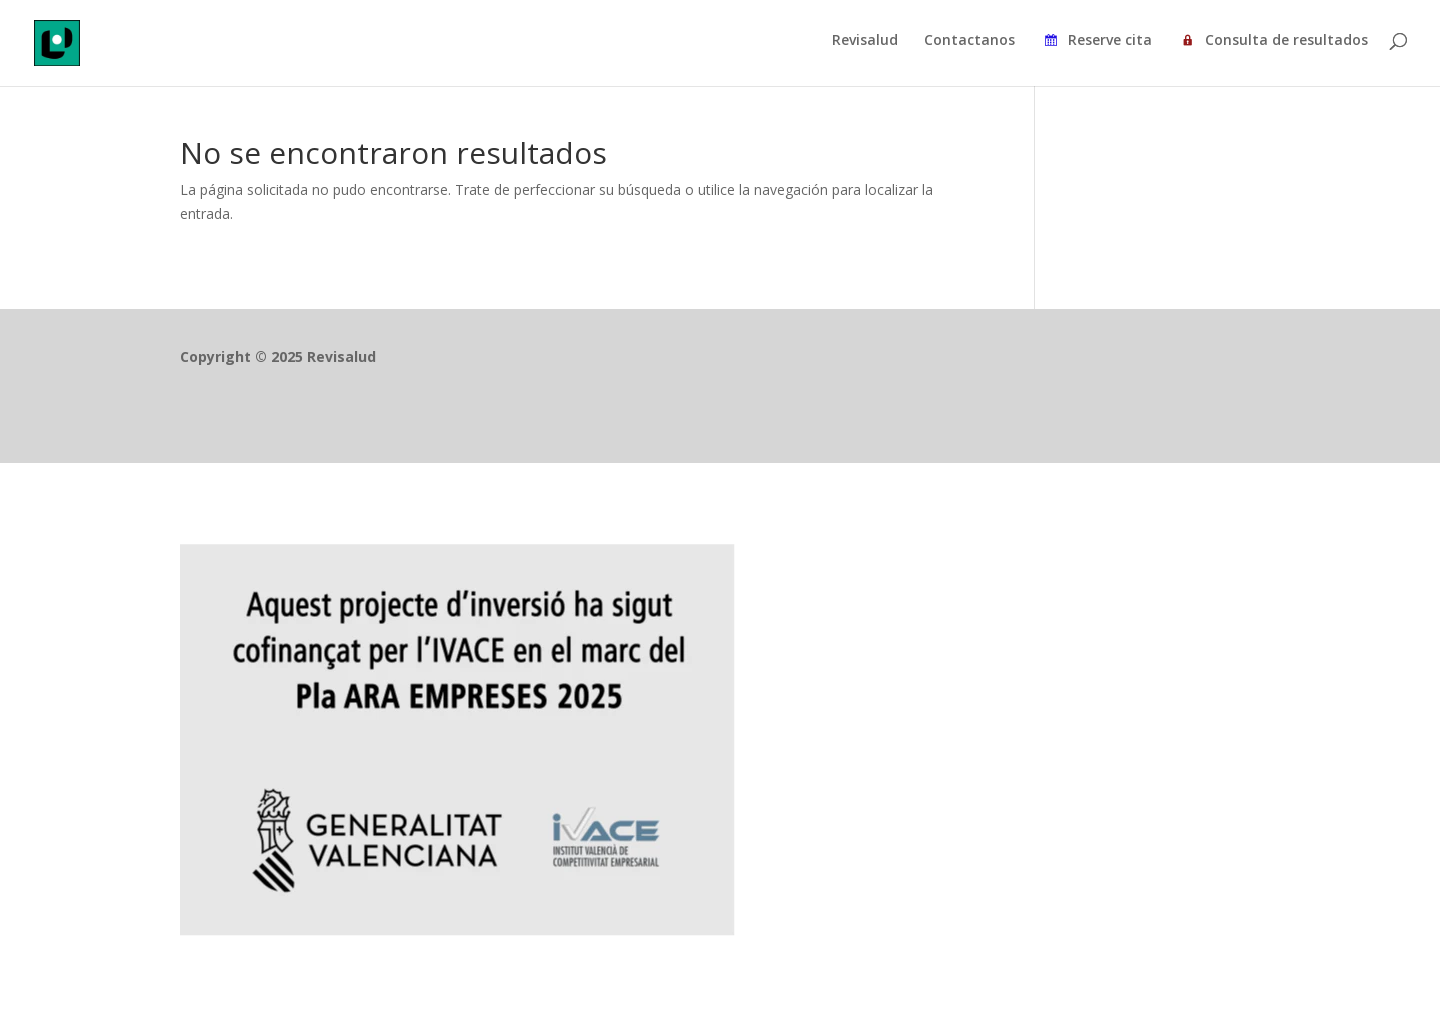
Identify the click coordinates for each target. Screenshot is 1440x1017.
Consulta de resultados (1273, 43)
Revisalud (865, 41)
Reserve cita (1096, 43)
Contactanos (969, 41)
